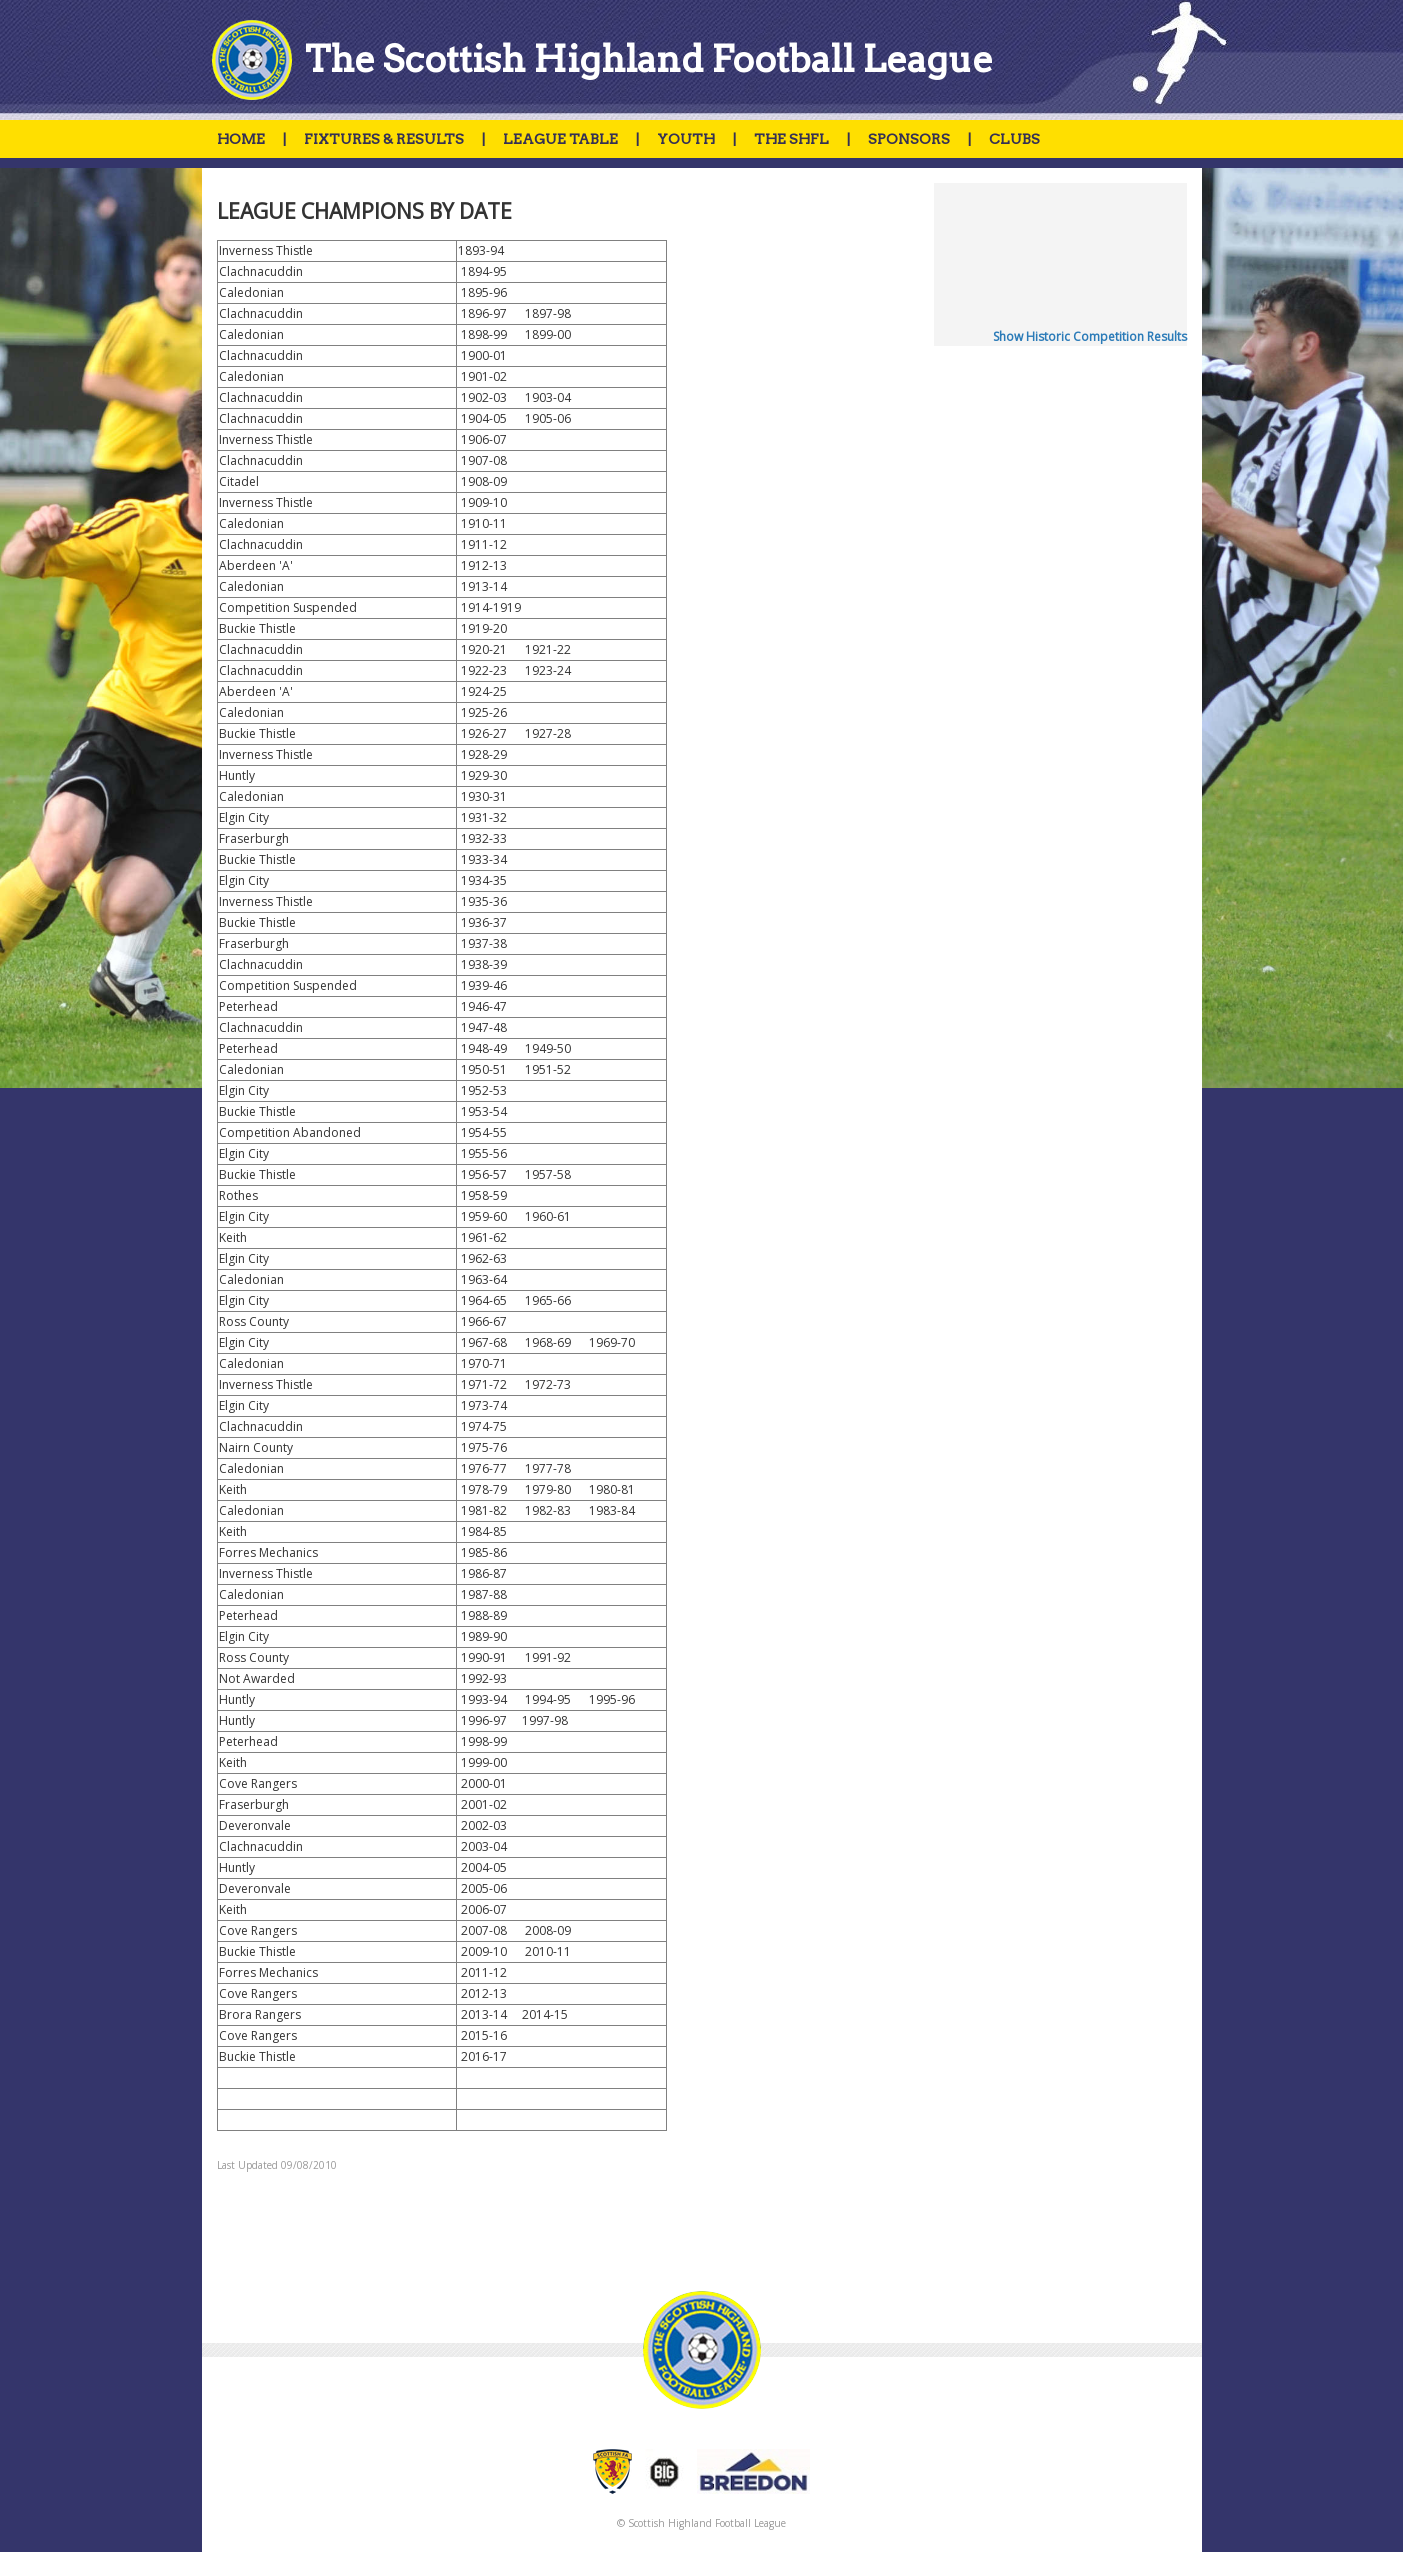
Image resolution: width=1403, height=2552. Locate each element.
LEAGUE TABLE (560, 139)
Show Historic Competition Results (1090, 336)
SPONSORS (909, 139)
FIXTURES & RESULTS (384, 139)
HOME (241, 139)
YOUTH (686, 139)
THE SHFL (791, 139)
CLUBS (1014, 139)
